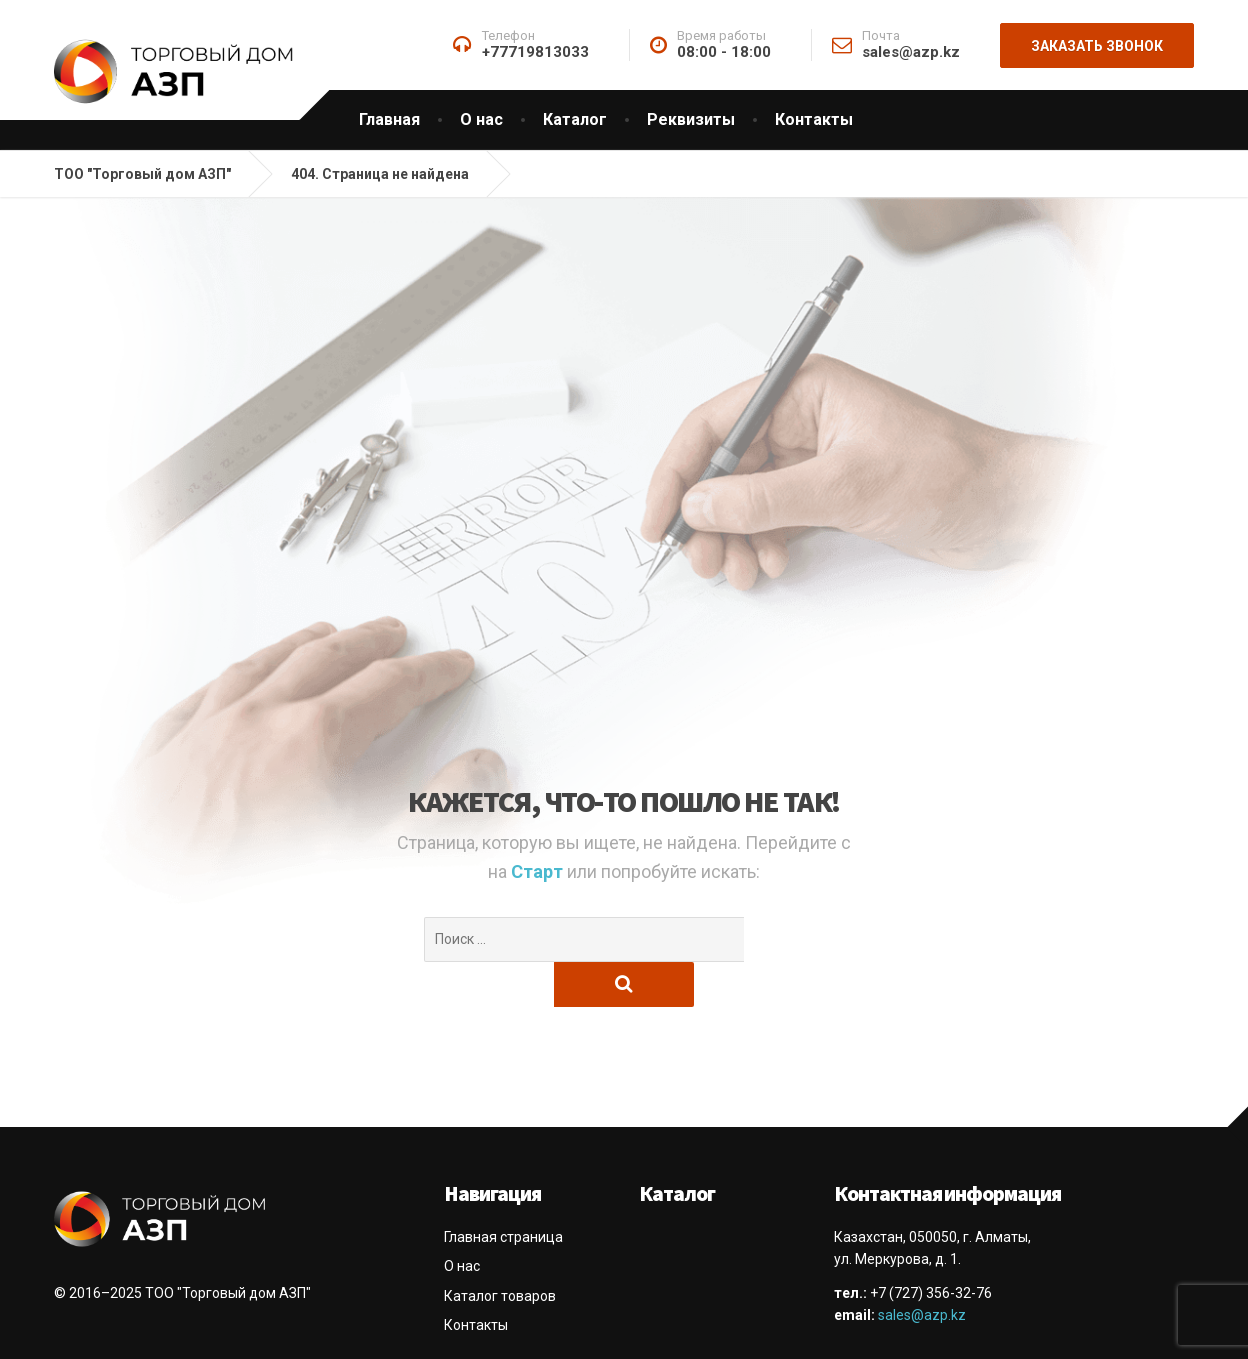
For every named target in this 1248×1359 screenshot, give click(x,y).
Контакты (814, 119)
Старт (539, 871)
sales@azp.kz (922, 1270)
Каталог (575, 119)
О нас (481, 119)
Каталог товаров (500, 1251)
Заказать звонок (1097, 46)
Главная (389, 119)
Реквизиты (691, 119)
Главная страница (503, 1192)
